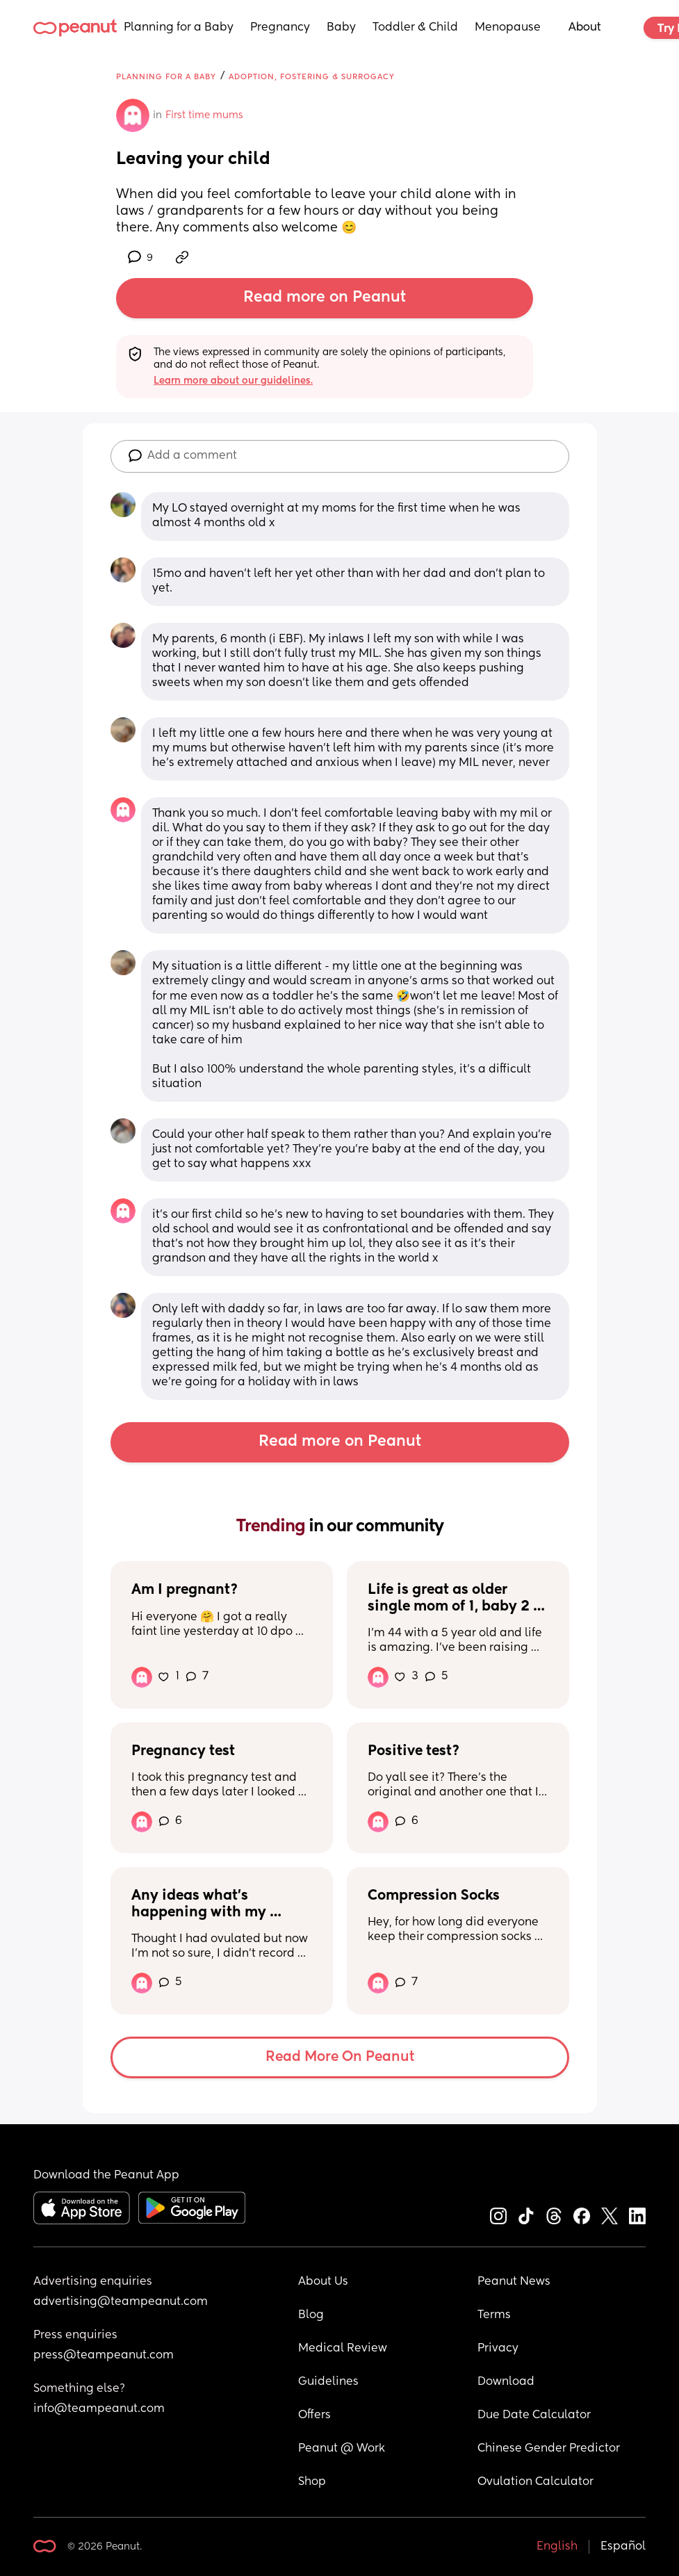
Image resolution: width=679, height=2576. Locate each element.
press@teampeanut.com (103, 2355)
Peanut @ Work (341, 2448)
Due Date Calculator (534, 2415)
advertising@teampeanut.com (120, 2302)
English (557, 2546)
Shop (312, 2482)
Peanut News (513, 2282)
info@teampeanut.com (99, 2409)
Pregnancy (280, 27)
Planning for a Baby (179, 27)
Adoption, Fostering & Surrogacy (312, 77)
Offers (314, 2415)
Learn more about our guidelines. (233, 381)
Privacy (497, 2348)
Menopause (508, 27)
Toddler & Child (415, 27)
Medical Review (342, 2348)
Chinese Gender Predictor (548, 2448)
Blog (311, 2315)
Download (505, 2382)
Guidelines (328, 2382)
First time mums (204, 115)
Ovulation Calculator (535, 2482)
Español (623, 2546)
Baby (341, 27)
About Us (323, 2282)
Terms (494, 2315)
